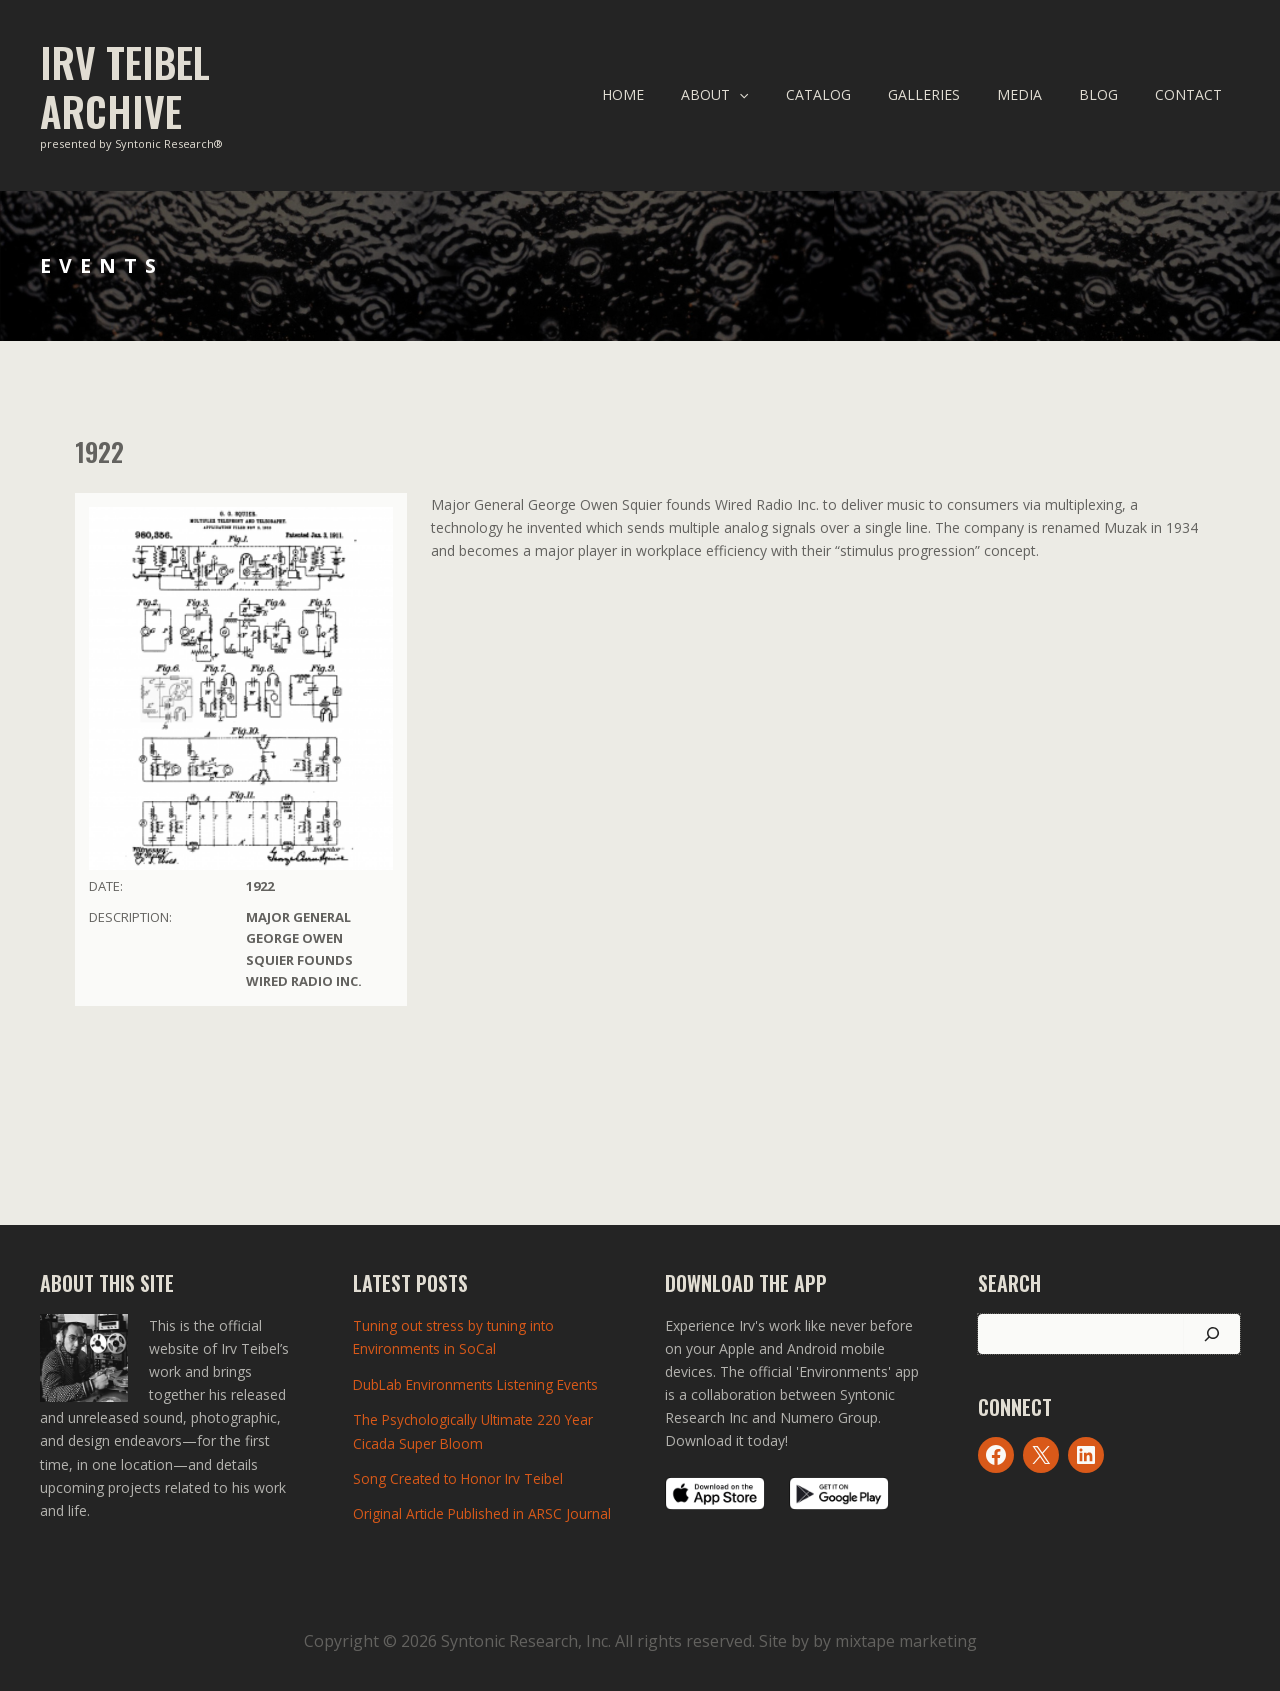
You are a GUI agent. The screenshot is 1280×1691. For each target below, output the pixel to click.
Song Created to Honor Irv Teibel (460, 1476)
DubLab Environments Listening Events (479, 1383)
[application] (789, 95)
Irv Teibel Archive (125, 86)
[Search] (1212, 1334)
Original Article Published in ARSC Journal (484, 1512)
